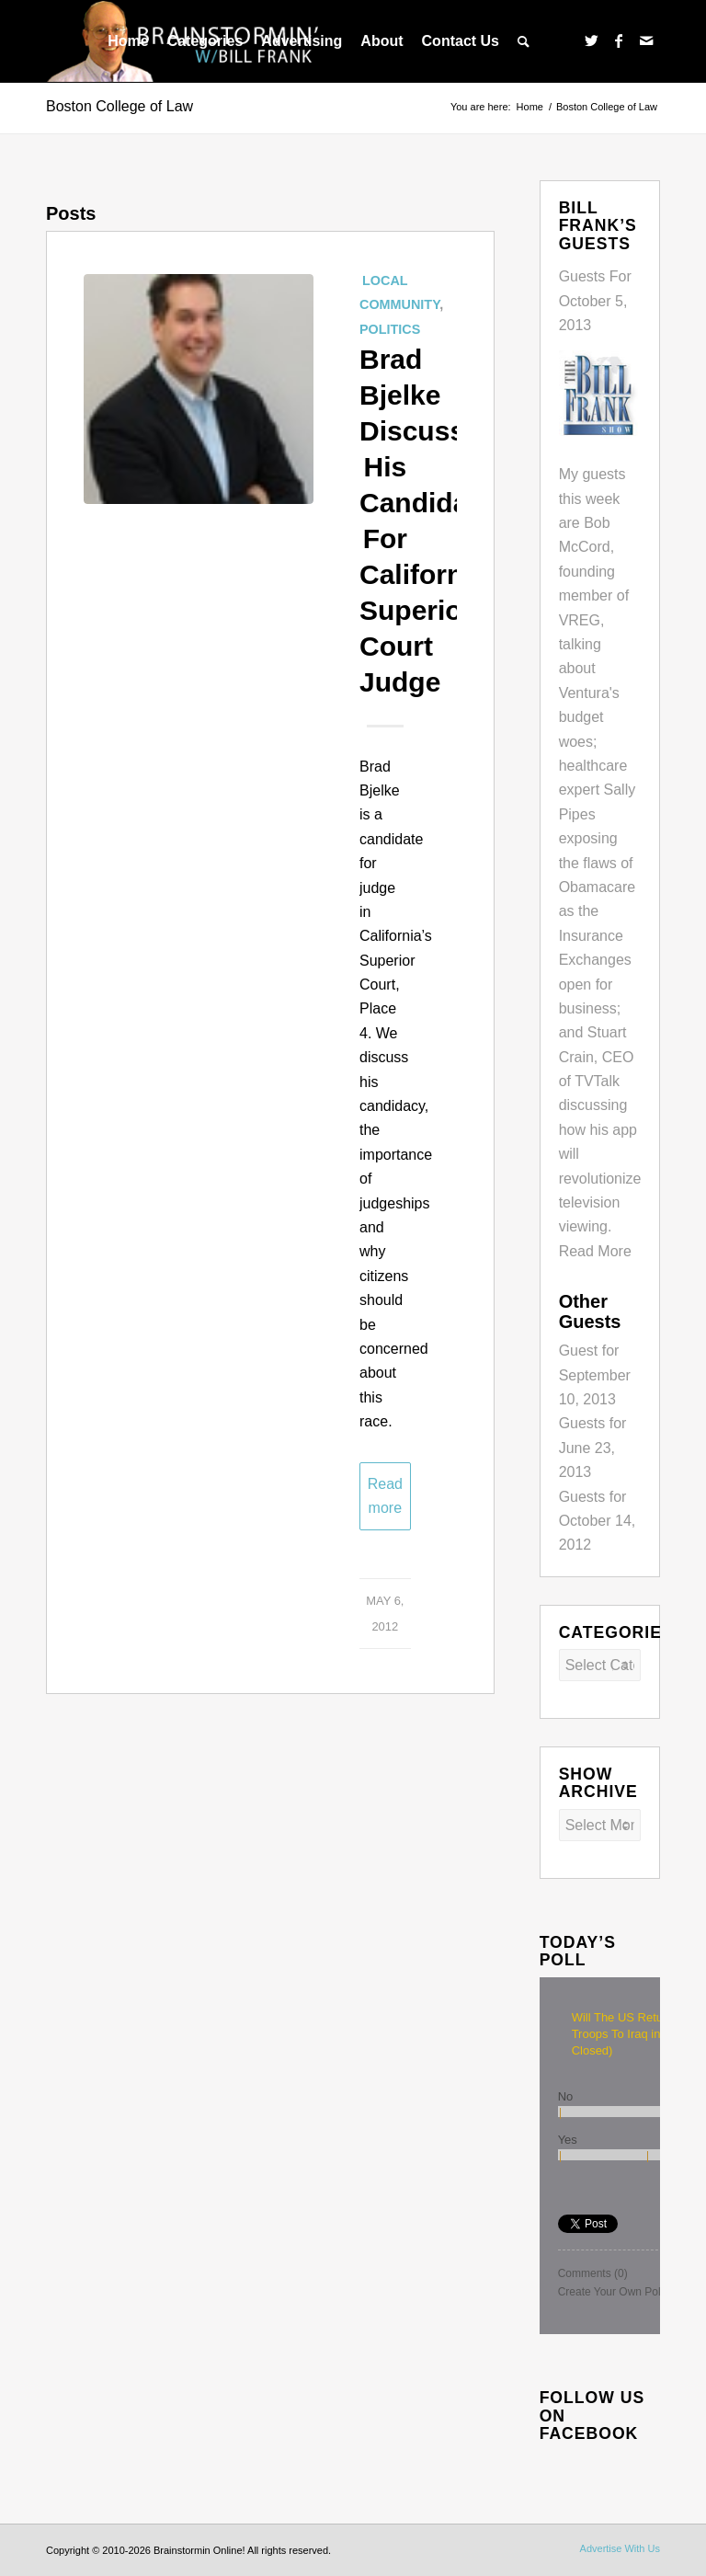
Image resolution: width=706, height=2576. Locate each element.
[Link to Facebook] (618, 40)
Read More (595, 1251)
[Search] (523, 41)
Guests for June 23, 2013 (593, 1447)
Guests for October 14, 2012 (597, 1521)
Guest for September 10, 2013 (595, 1375)
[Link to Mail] (646, 40)
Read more (385, 1496)
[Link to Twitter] (591, 40)
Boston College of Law (119, 106)
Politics (389, 329)
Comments (593, 2273)
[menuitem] (127, 41)
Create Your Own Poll (611, 2291)
